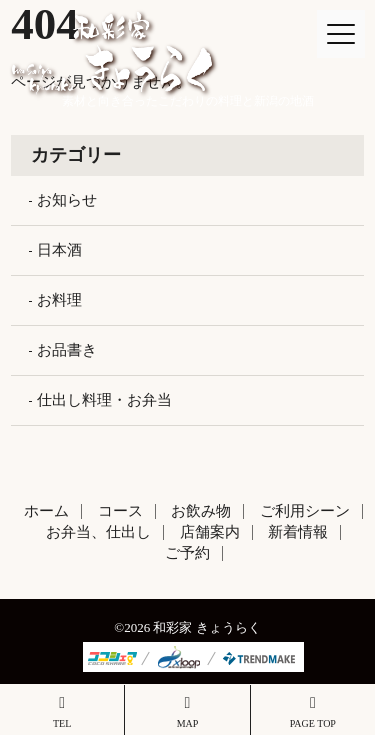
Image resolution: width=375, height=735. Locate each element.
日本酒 (59, 250)
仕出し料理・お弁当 (104, 400)
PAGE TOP (313, 712)
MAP (187, 712)
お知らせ (67, 200)
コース (120, 511)
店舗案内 (210, 532)
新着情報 (298, 532)
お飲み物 (201, 511)
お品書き (67, 350)
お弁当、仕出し (98, 532)
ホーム (46, 511)
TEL (62, 712)
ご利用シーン (305, 511)
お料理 (59, 300)
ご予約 (187, 553)
